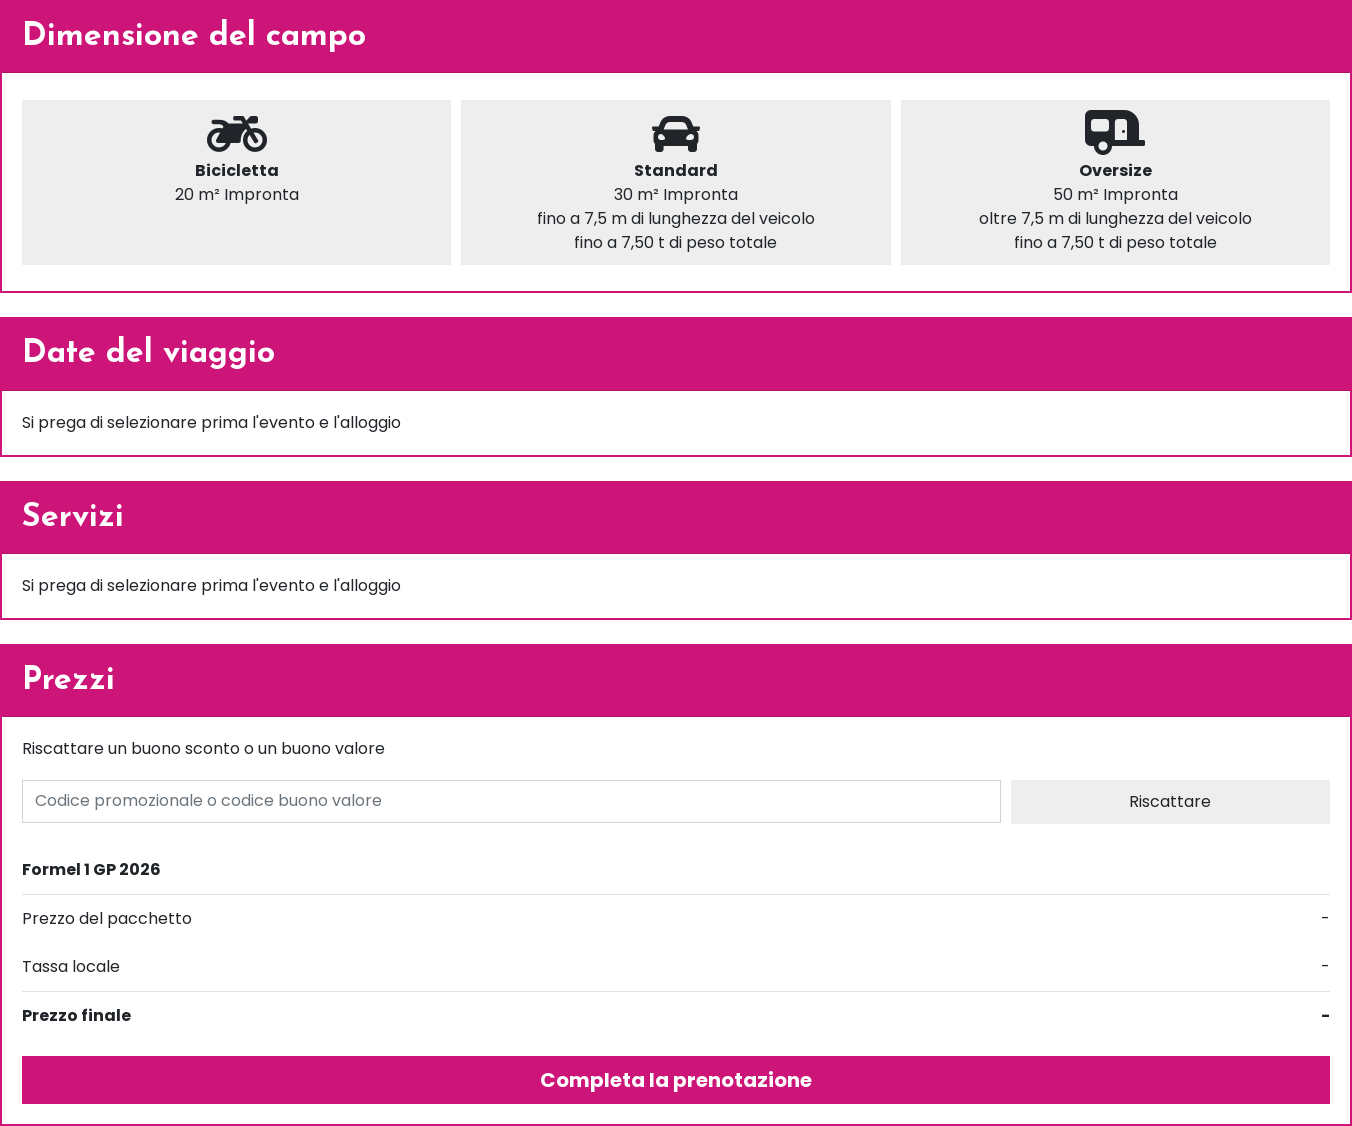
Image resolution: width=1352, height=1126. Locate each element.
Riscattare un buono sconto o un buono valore (203, 748)
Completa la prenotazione (676, 1080)
